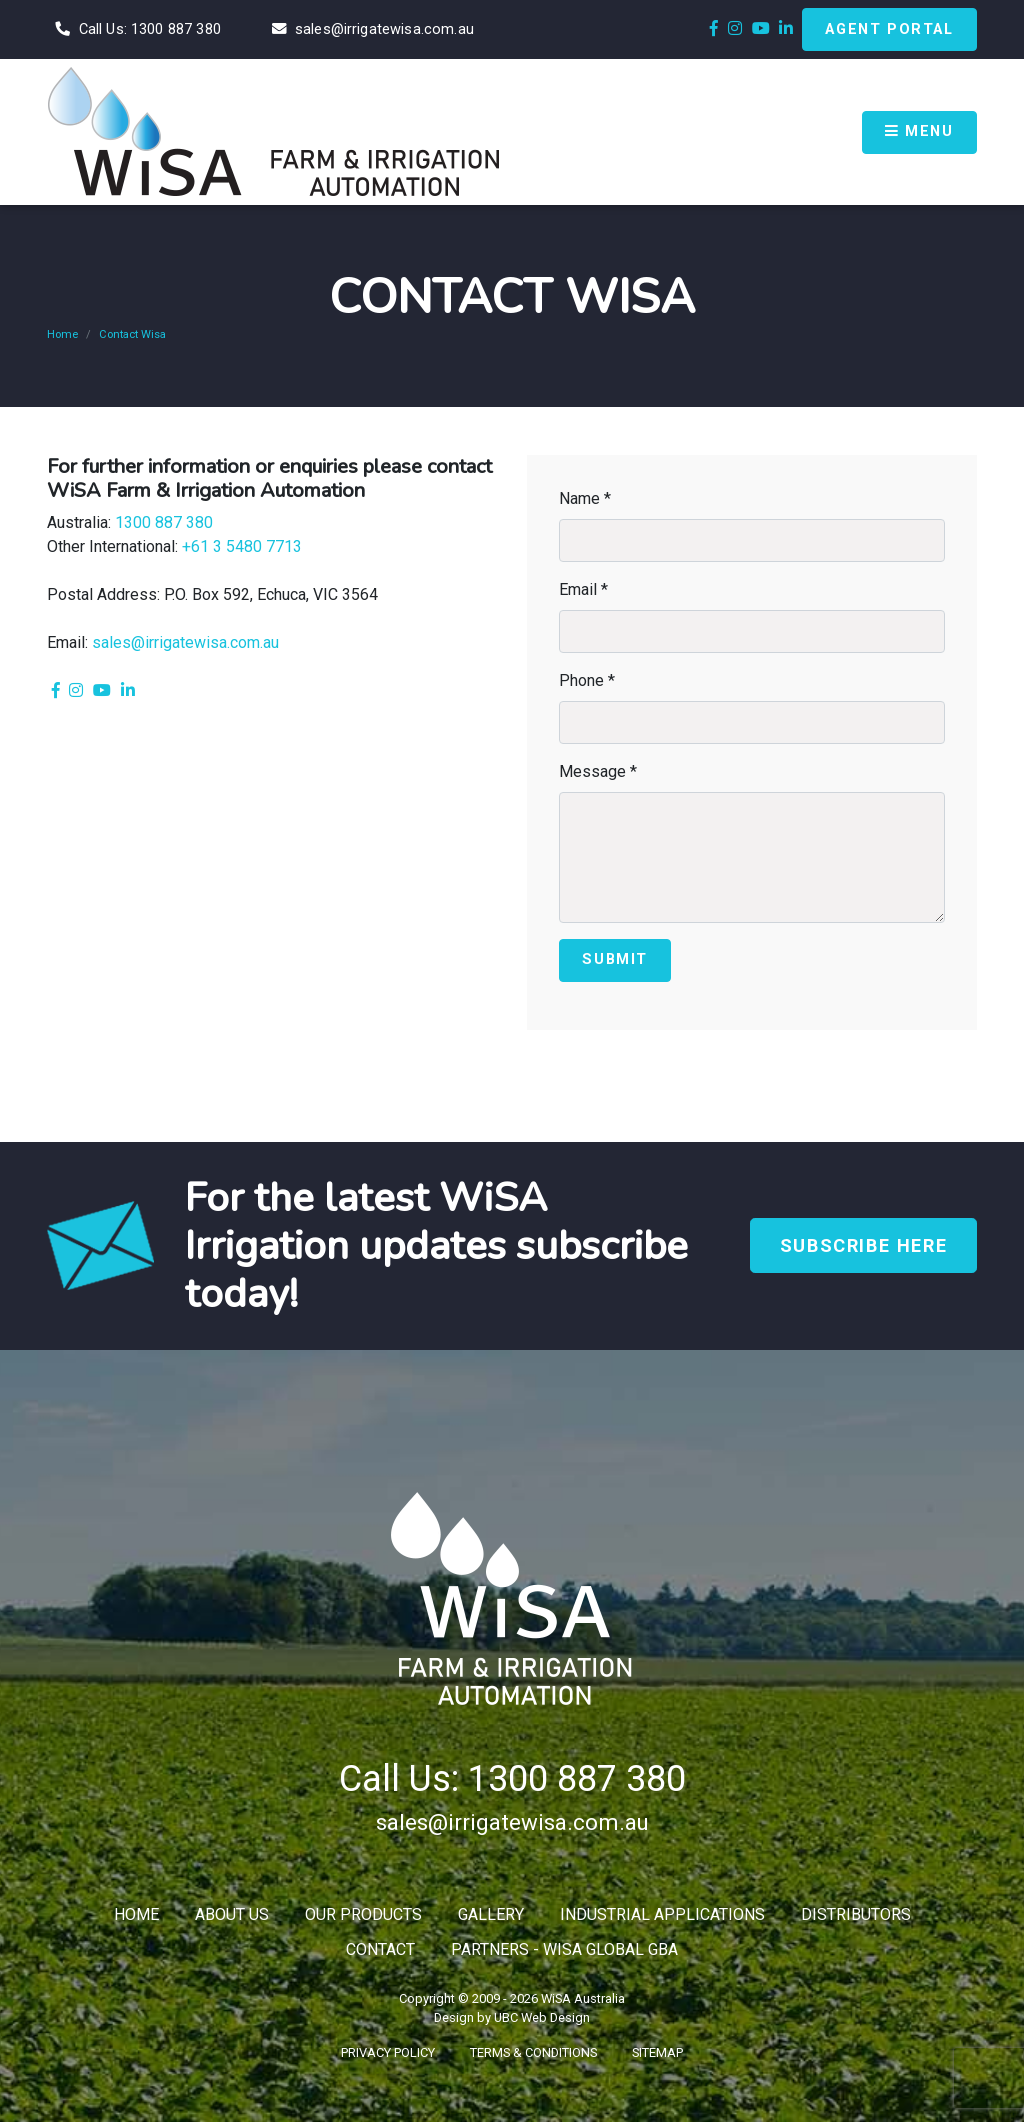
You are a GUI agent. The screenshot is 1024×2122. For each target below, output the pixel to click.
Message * (598, 771)
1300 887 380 (164, 522)
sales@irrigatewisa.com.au (185, 642)
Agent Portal (889, 29)
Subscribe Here (863, 1245)
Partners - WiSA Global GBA (564, 1949)
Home (62, 334)
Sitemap (657, 2052)
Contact (380, 1949)
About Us (232, 1914)
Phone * (587, 680)
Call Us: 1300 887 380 (512, 1779)
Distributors (856, 1914)
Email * (583, 589)
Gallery (491, 1914)
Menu (919, 131)
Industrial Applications (662, 1914)
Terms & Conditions (533, 2052)
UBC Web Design (542, 2017)
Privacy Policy (388, 2052)
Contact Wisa (132, 334)
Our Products (363, 1914)
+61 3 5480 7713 (242, 546)
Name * (585, 498)
